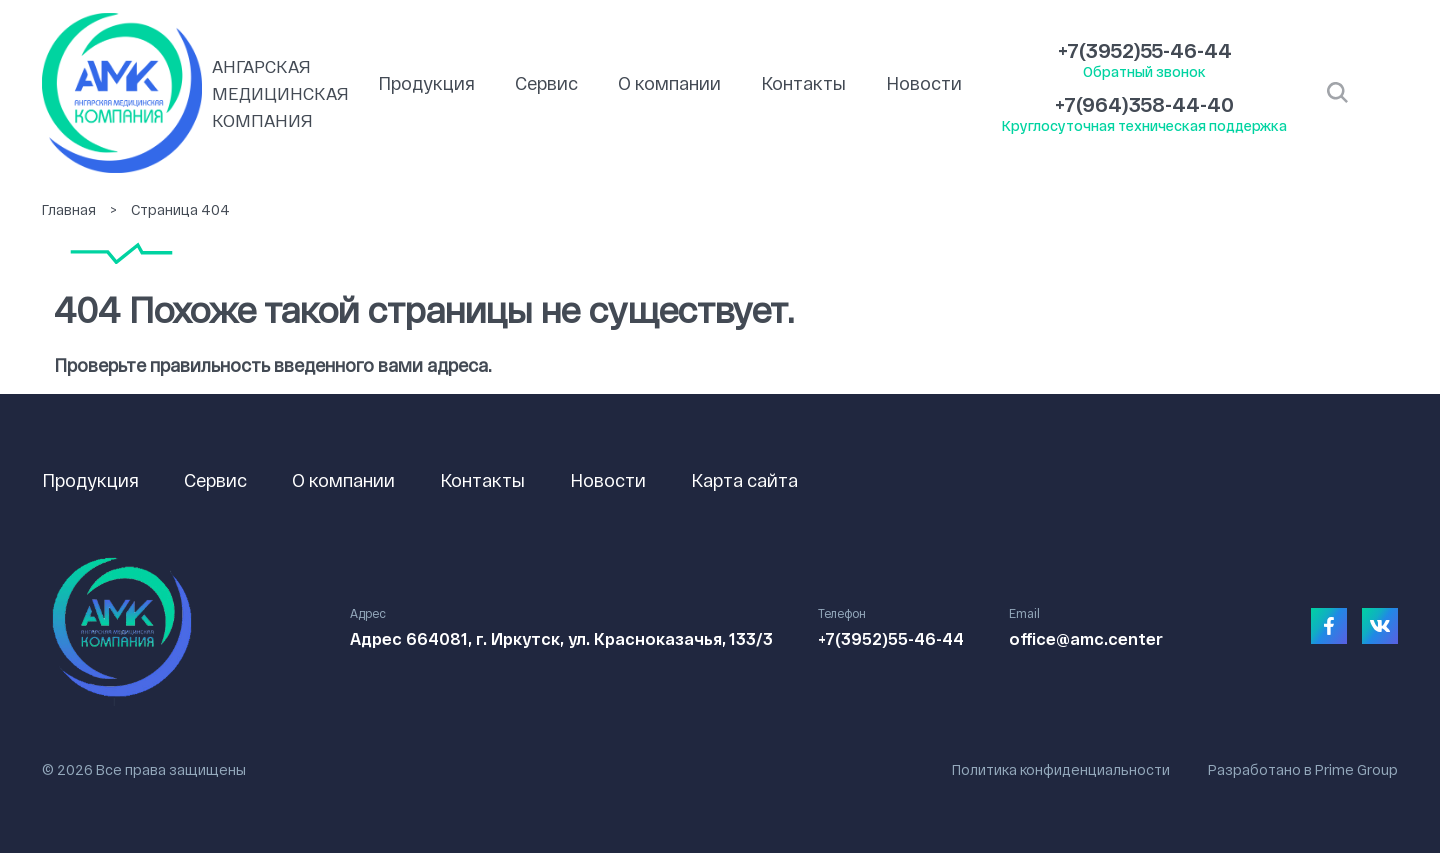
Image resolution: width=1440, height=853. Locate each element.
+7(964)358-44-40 (1144, 104)
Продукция (426, 83)
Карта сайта (744, 480)
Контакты (803, 83)
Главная (69, 209)
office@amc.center (1086, 638)
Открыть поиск (1337, 93)
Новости (924, 83)
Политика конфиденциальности (1061, 769)
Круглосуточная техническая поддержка (1144, 125)
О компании (669, 83)
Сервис (546, 83)
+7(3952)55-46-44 (1145, 50)
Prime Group (1356, 769)
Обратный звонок (1144, 71)
